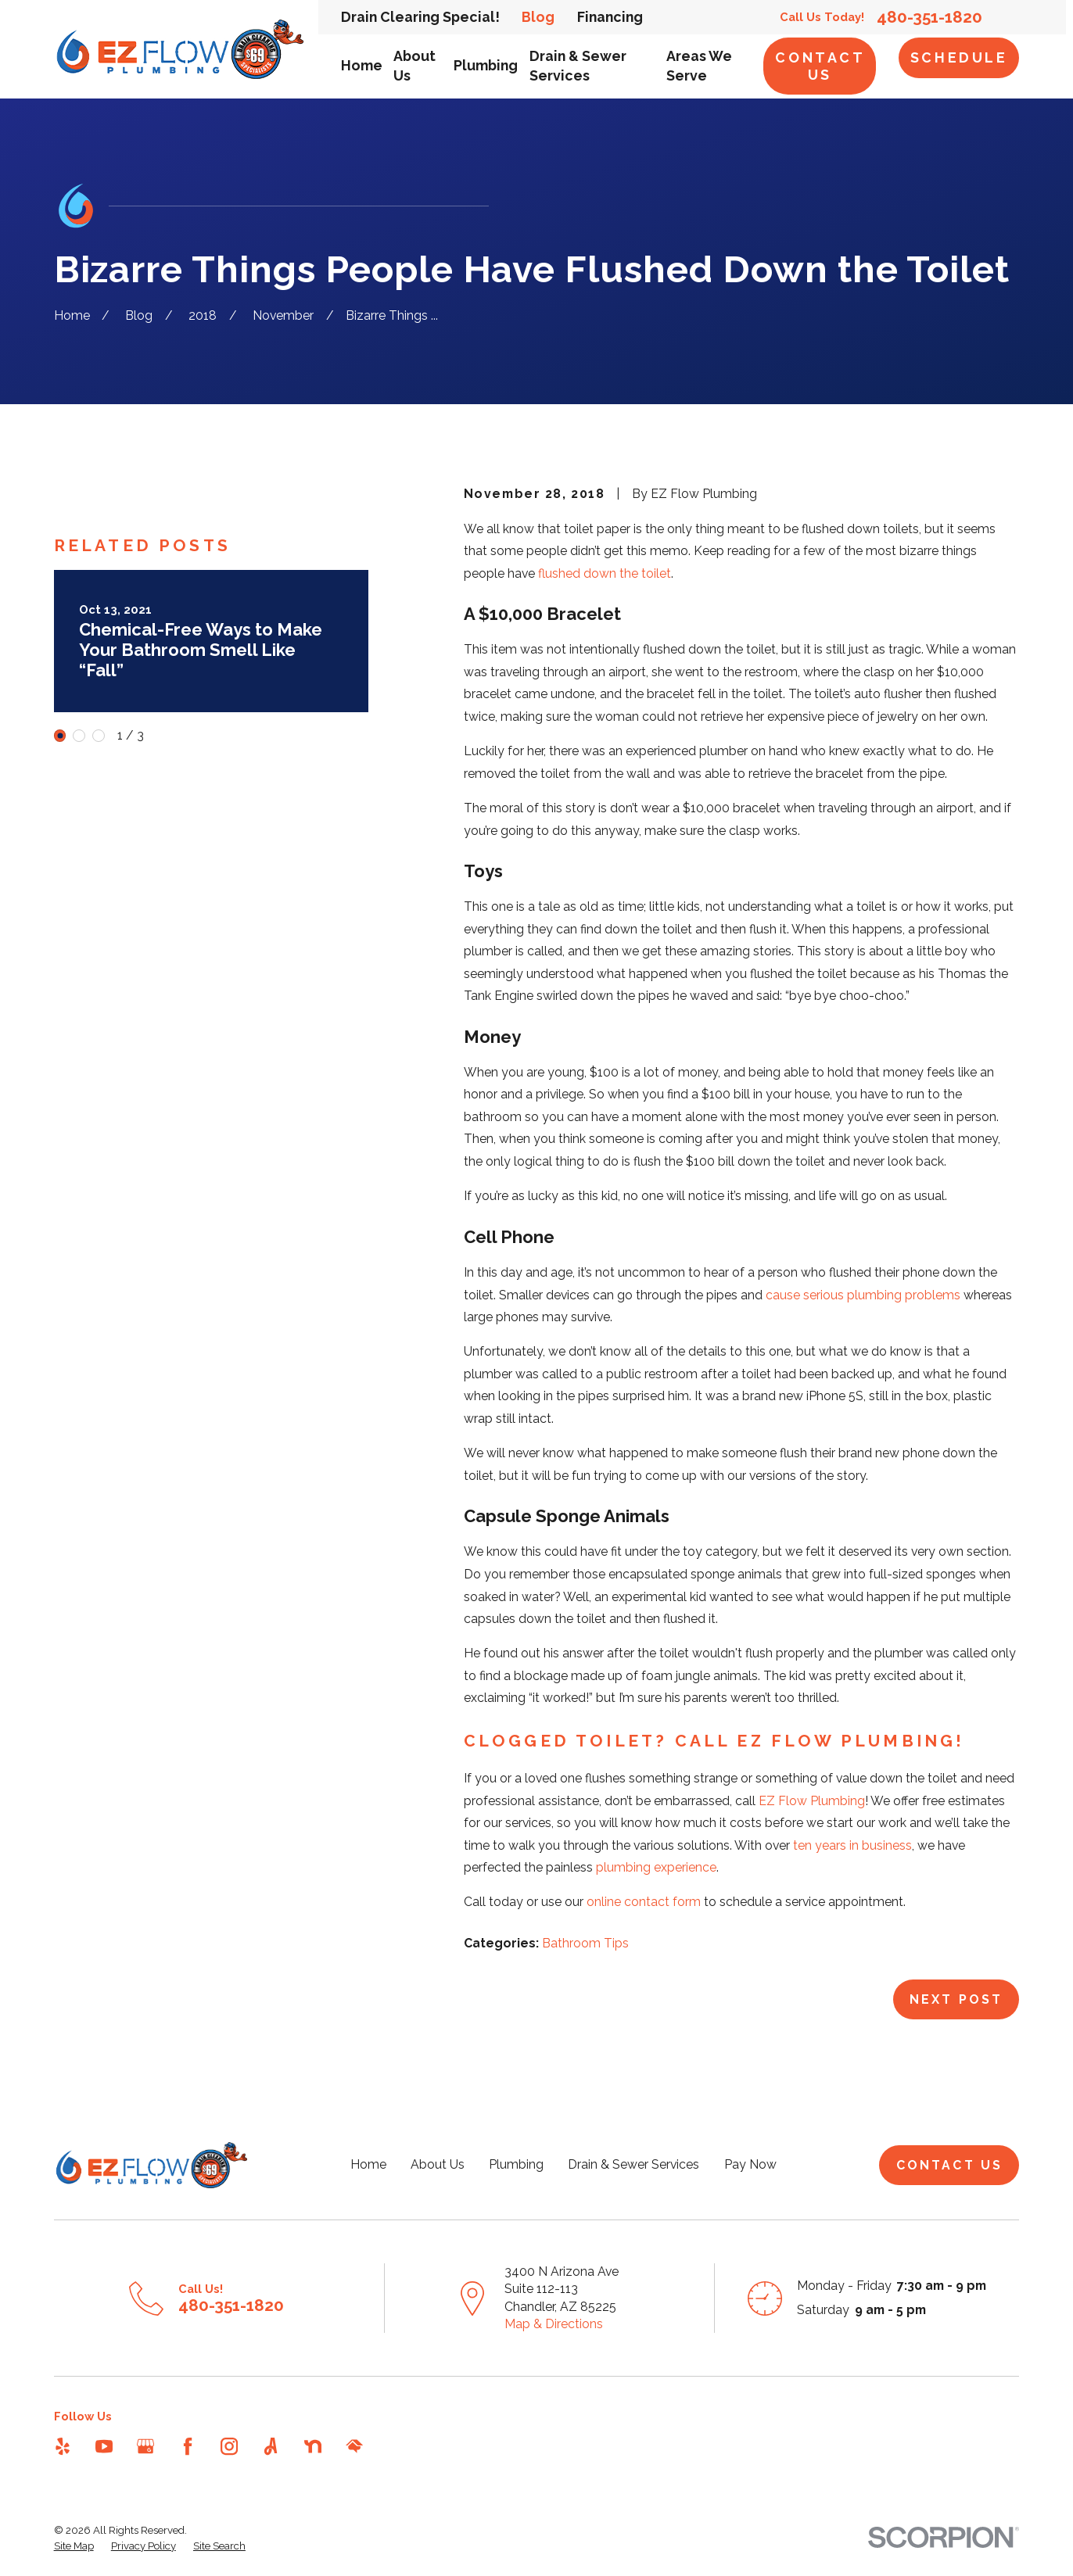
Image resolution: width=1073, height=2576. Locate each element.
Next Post (956, 1999)
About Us (438, 2164)
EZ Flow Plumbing (812, 1800)
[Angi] (270, 2446)
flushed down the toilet (604, 573)
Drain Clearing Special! (420, 17)
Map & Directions (553, 2323)
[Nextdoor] (312, 2446)
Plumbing (516, 2164)
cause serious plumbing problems (863, 1295)
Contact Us (820, 65)
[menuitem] (74, 2546)
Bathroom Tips (585, 1943)
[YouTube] (104, 2446)
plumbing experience (656, 1867)
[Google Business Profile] (145, 2446)
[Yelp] (62, 2446)
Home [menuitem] (361, 65)
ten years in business (852, 1845)
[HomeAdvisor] (354, 2446)
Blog (538, 17)
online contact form (644, 1901)
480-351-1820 (929, 17)
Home (368, 2164)
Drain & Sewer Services (633, 2164)
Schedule (959, 57)
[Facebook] (187, 2446)
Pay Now (750, 2164)
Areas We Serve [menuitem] (699, 66)
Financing (610, 17)
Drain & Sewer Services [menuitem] (577, 66)
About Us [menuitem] (414, 66)
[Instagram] (229, 2446)
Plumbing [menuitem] (486, 65)
